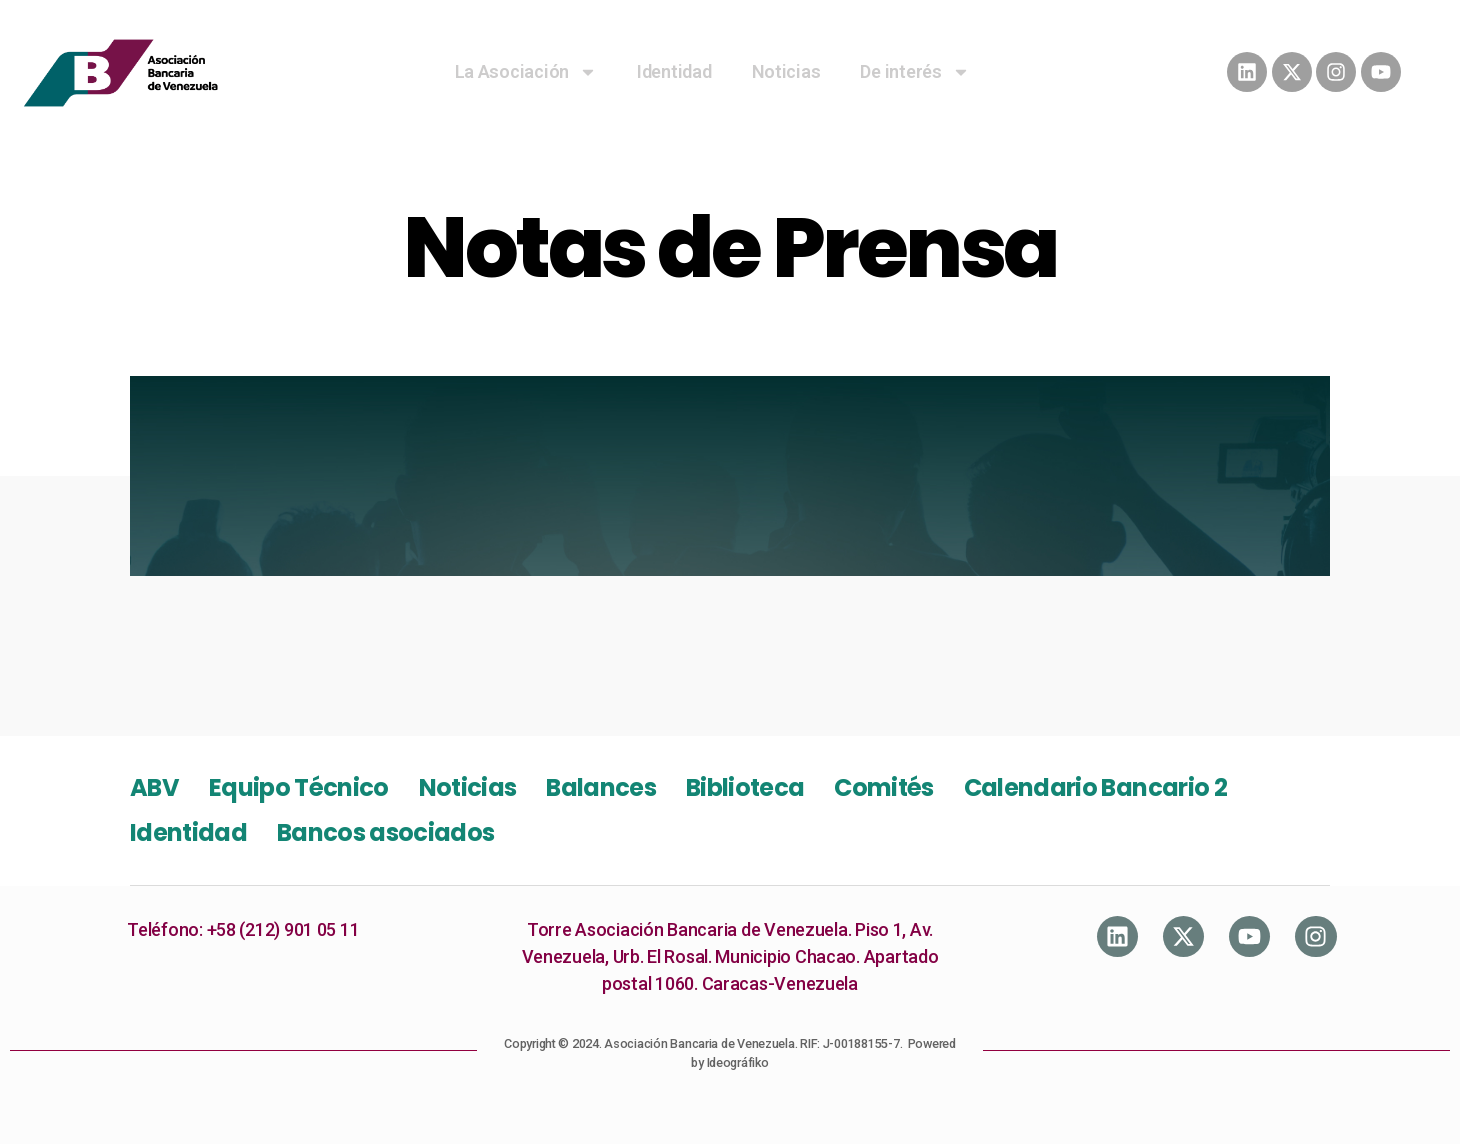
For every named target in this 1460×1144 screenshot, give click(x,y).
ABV (154, 787)
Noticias (786, 71)
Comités (883, 787)
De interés (914, 72)
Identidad (674, 71)
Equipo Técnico (299, 787)
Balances (601, 787)
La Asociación (526, 72)
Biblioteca (745, 787)
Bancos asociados (385, 832)
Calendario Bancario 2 (1095, 787)
